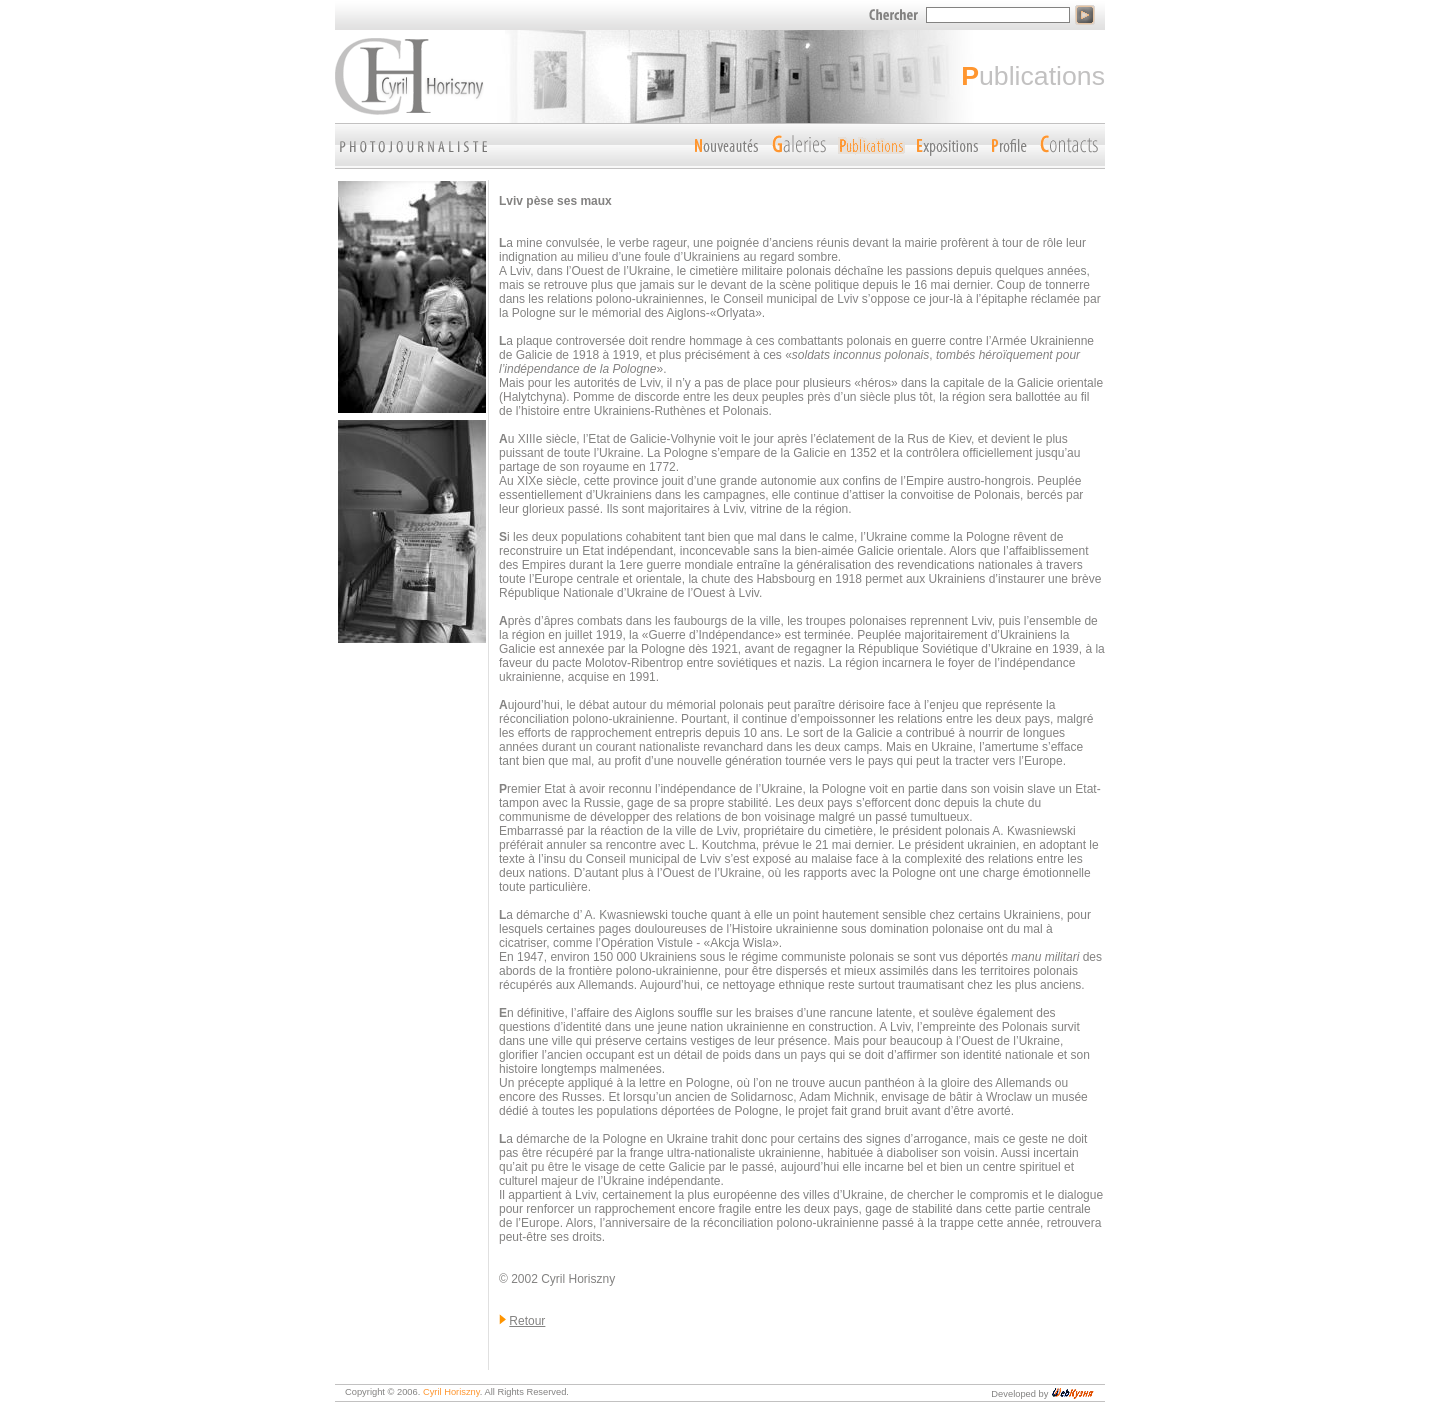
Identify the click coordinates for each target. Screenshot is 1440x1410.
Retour (527, 1321)
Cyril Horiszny (451, 1392)
